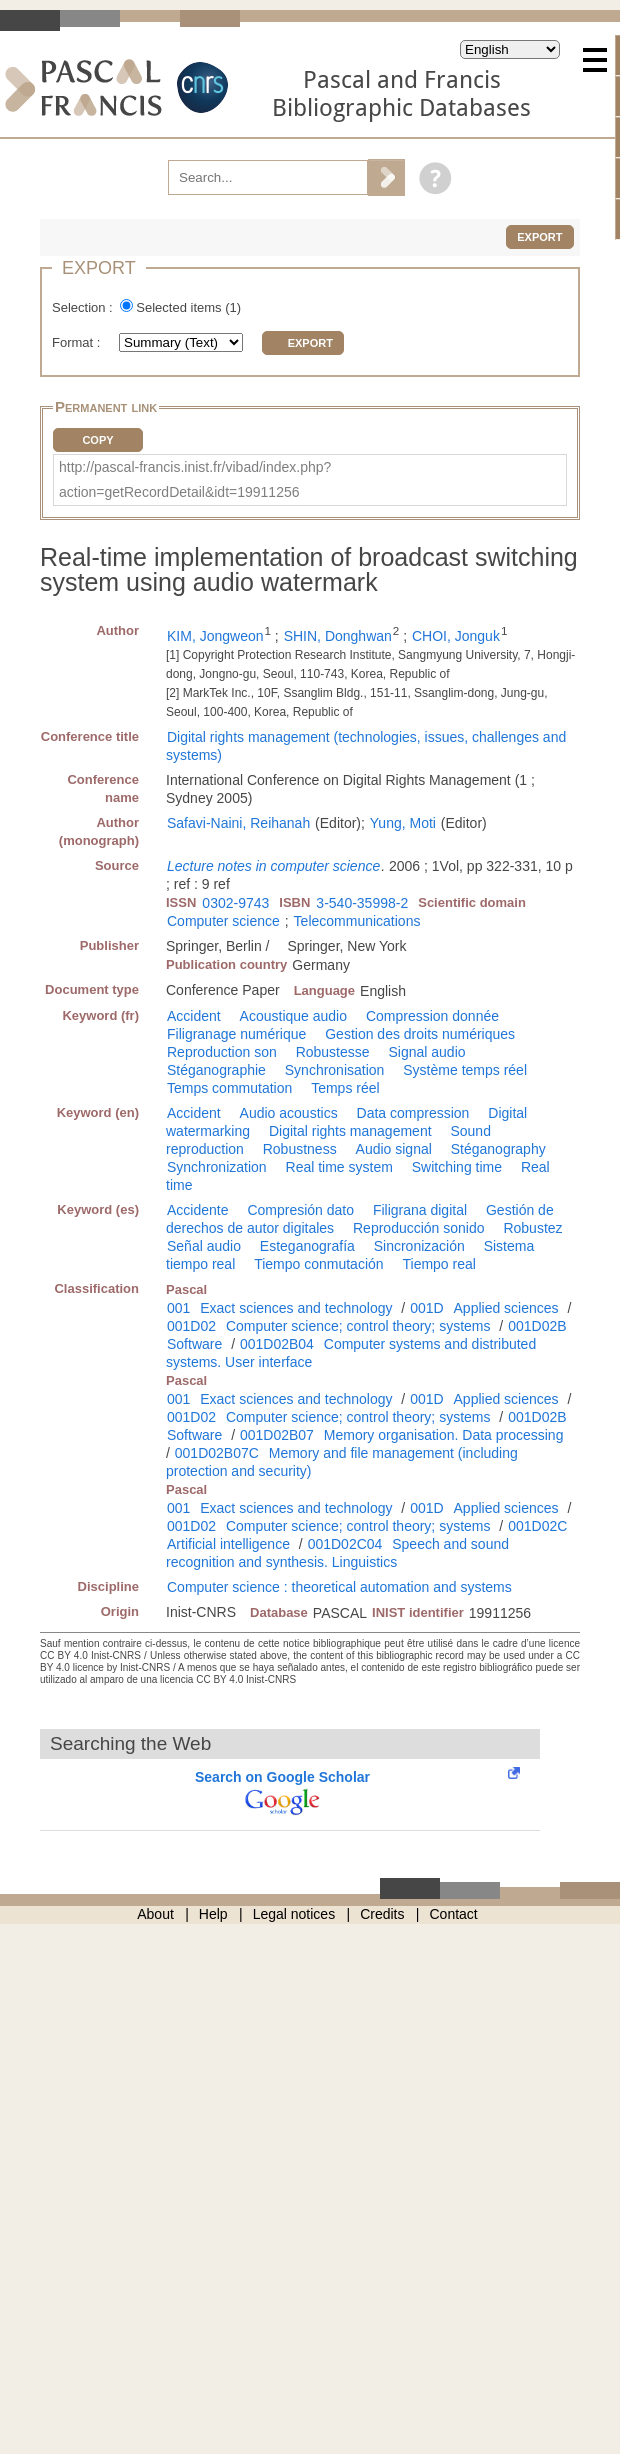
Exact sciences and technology (296, 1308)
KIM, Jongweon (215, 636)
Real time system (339, 1167)
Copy (97, 440)
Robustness (300, 1149)
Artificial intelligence (228, 1544)
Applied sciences (506, 1308)
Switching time (457, 1167)
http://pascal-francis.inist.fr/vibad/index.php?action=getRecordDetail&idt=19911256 (195, 479)
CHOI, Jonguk (456, 636)
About (155, 1914)
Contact (454, 1914)
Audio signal (394, 1149)
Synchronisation (335, 1070)
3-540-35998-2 (362, 903)
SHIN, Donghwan (338, 636)
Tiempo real (438, 1264)
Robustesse (333, 1052)
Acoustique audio (293, 1016)
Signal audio (426, 1052)
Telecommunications (357, 921)
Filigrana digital (420, 1210)
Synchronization (217, 1167)
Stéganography (498, 1149)
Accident (194, 1016)
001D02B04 (277, 1344)
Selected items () (188, 307)
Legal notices (294, 1914)
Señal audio (204, 1246)
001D (426, 1308)
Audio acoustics (289, 1113)
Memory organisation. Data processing (444, 1435)
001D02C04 (345, 1544)
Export (539, 237)
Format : (78, 342)
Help (213, 1914)
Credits (382, 1914)
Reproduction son (222, 1052)
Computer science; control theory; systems (358, 1326)
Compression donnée (432, 1016)
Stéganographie (216, 1070)
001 (178, 1308)
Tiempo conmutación (318, 1264)
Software (194, 1344)
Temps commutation (229, 1088)
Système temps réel (465, 1070)
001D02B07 (277, 1435)
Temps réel (345, 1088)
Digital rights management (350, 1131)
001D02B (537, 1326)
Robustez (532, 1228)
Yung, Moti (403, 823)
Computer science (223, 921)
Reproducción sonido (419, 1228)
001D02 (191, 1326)
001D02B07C (217, 1453)
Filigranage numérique (236, 1034)
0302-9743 (235, 903)
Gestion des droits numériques (420, 1034)
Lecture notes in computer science (273, 866)
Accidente (197, 1210)
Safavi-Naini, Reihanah (238, 823)
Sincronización (419, 1246)
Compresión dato (300, 1210)
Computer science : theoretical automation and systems (339, 1587)
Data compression (413, 1113)
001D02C (537, 1526)
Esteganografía (307, 1246)
